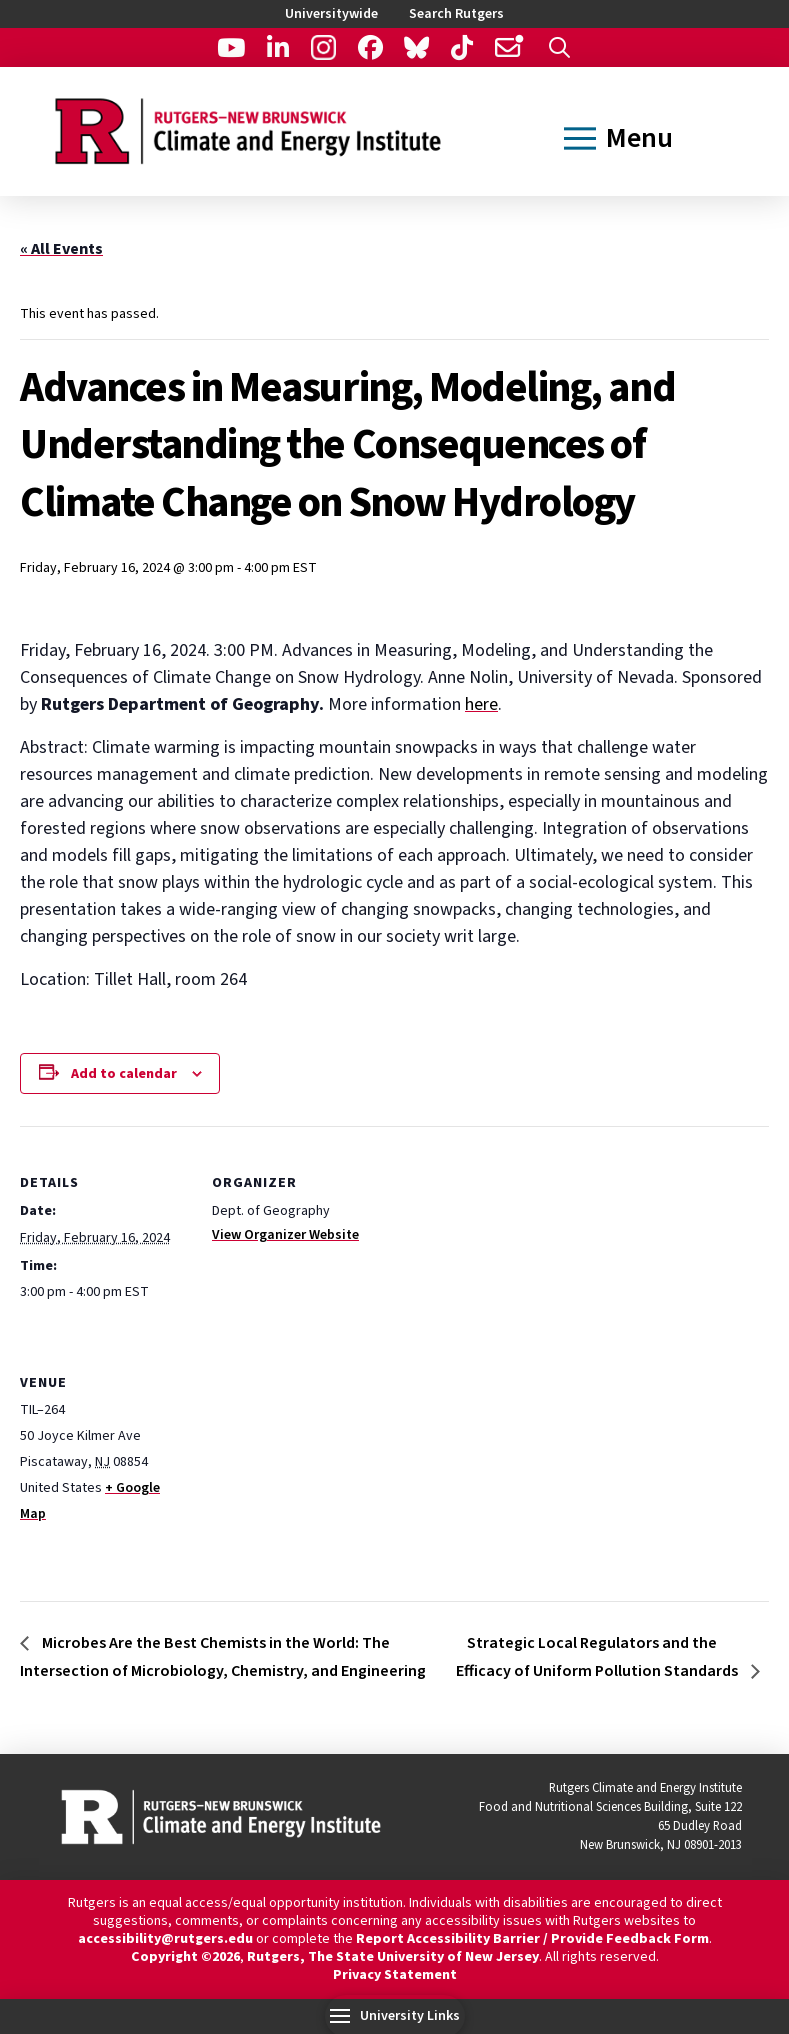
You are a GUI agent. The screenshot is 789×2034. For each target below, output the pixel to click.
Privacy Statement (395, 1975)
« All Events (61, 249)
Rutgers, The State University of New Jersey (393, 1957)
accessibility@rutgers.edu (165, 1939)
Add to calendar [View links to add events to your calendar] (124, 1074)
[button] (559, 47)
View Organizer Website (285, 1235)
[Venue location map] (317, 1462)
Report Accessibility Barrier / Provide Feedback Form (532, 1939)
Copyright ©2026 (185, 1957)
